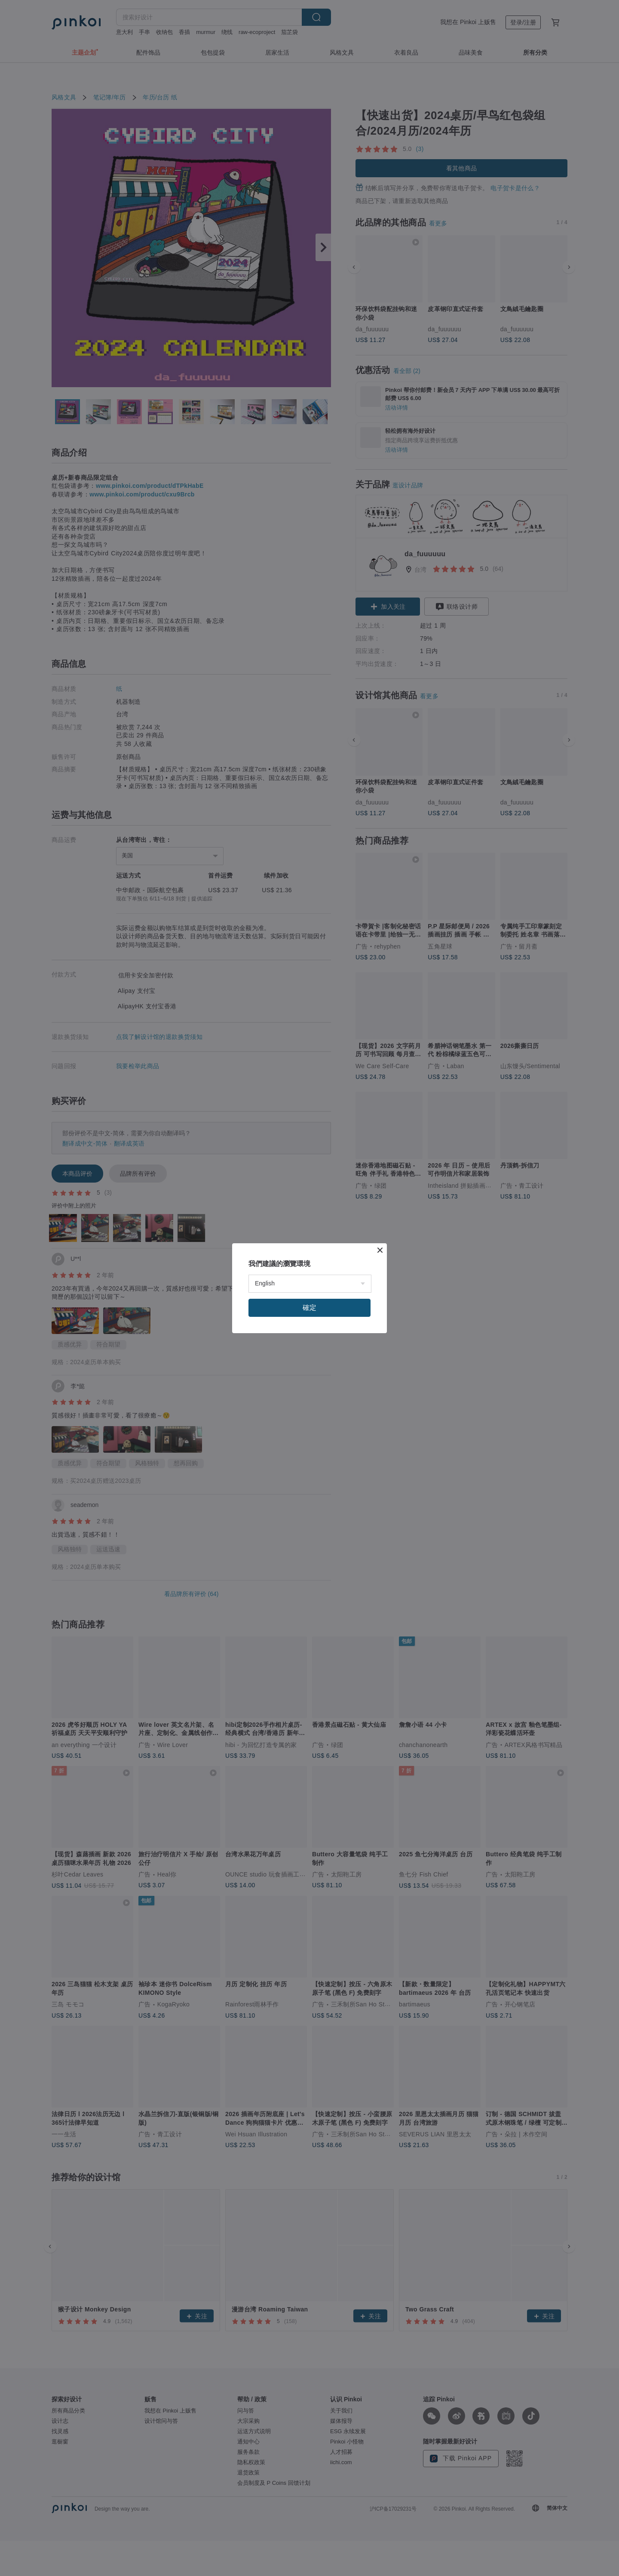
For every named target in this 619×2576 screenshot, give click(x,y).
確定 (309, 1307)
